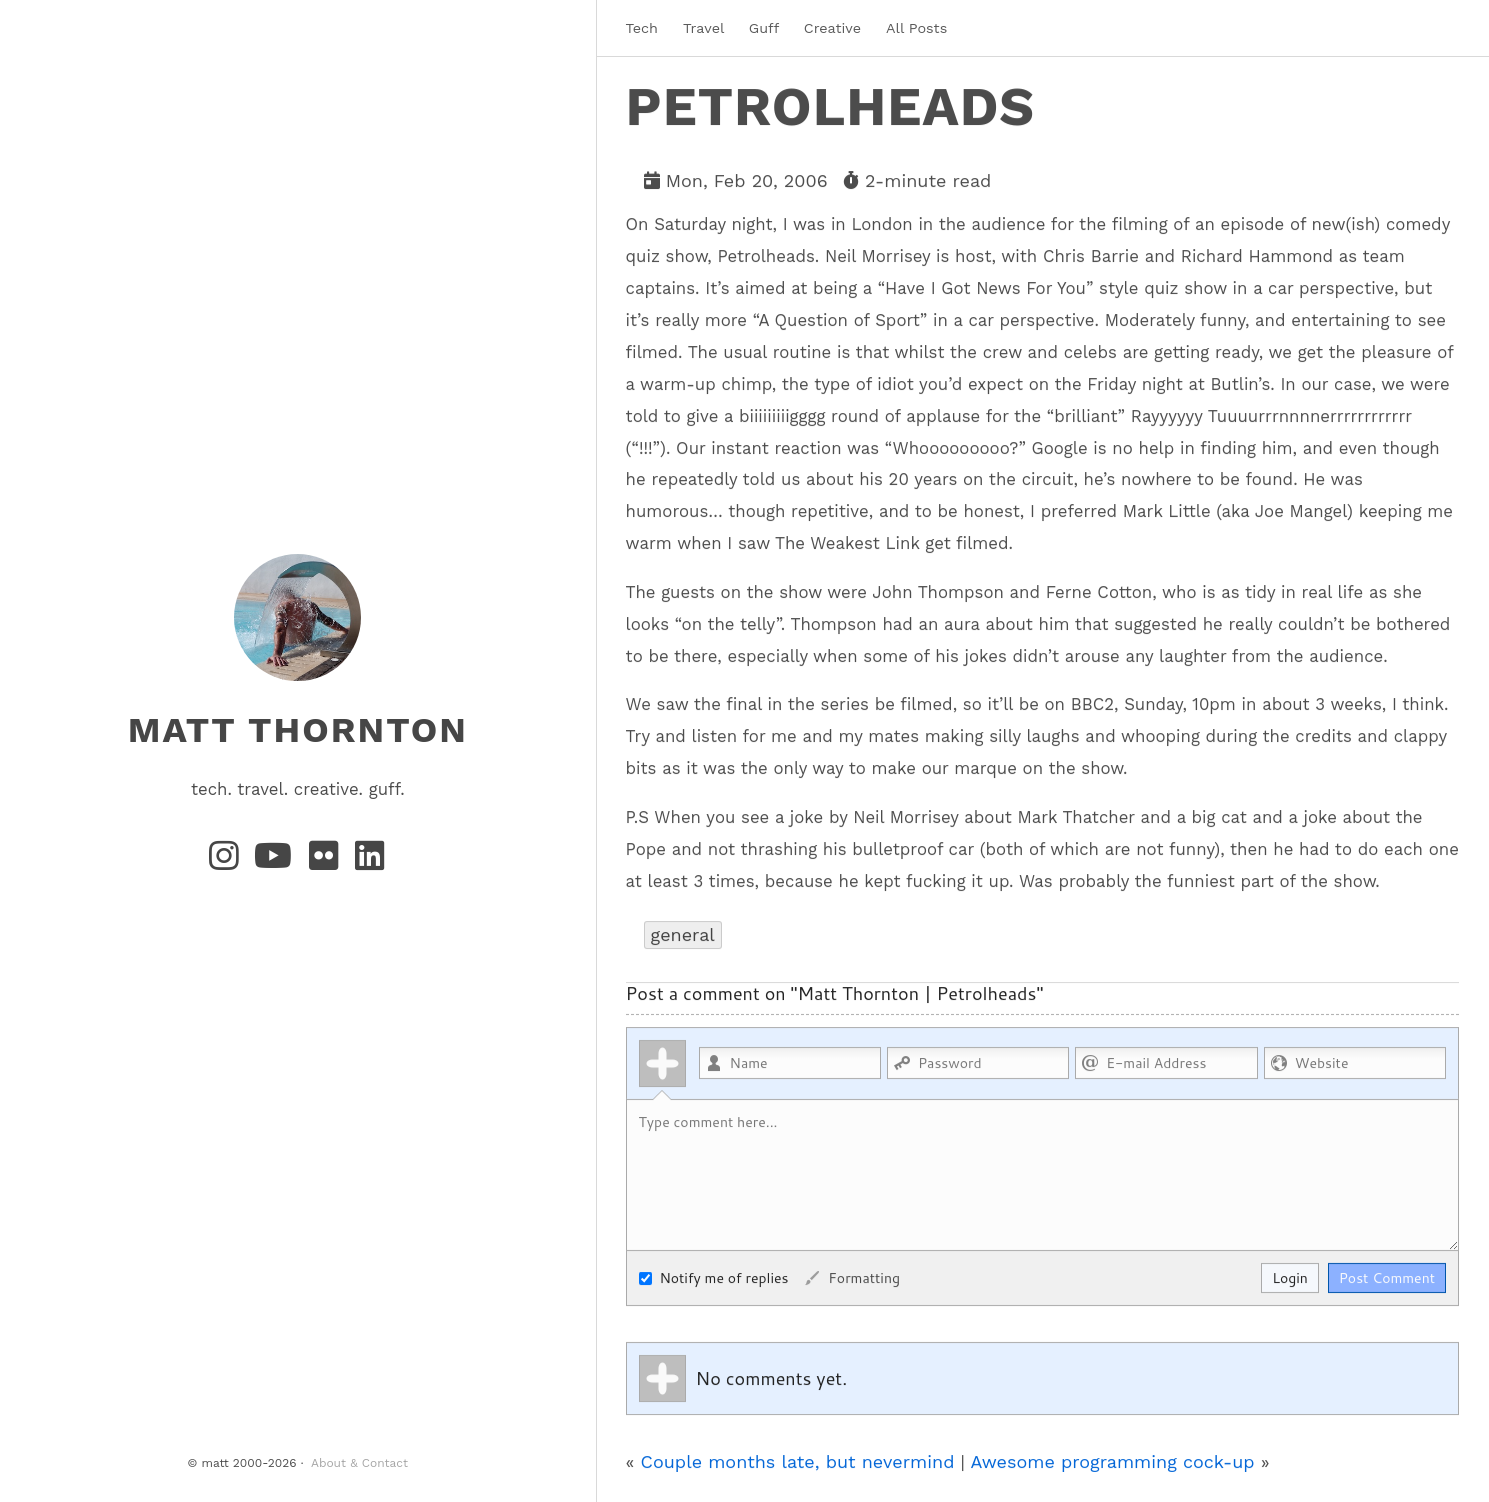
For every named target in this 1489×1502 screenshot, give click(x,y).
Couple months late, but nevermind (798, 1460)
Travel (703, 28)
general (683, 933)
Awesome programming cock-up (1112, 1460)
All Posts (916, 28)
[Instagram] (228, 862)
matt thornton (298, 729)
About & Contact (359, 1463)
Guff (764, 28)
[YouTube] (277, 862)
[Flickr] (328, 862)
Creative (832, 28)
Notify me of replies (714, 1277)
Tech (642, 28)
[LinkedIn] (371, 862)
